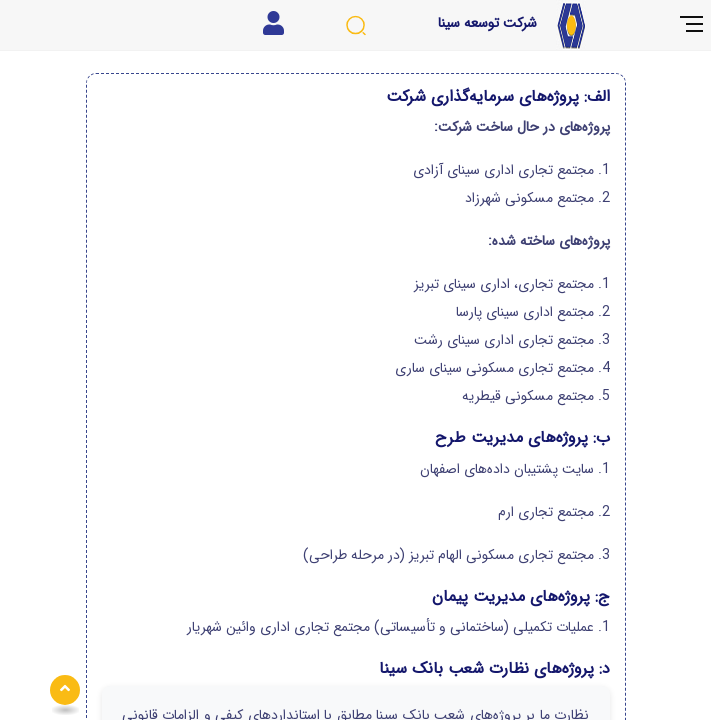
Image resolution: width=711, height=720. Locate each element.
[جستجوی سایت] (355, 25)
